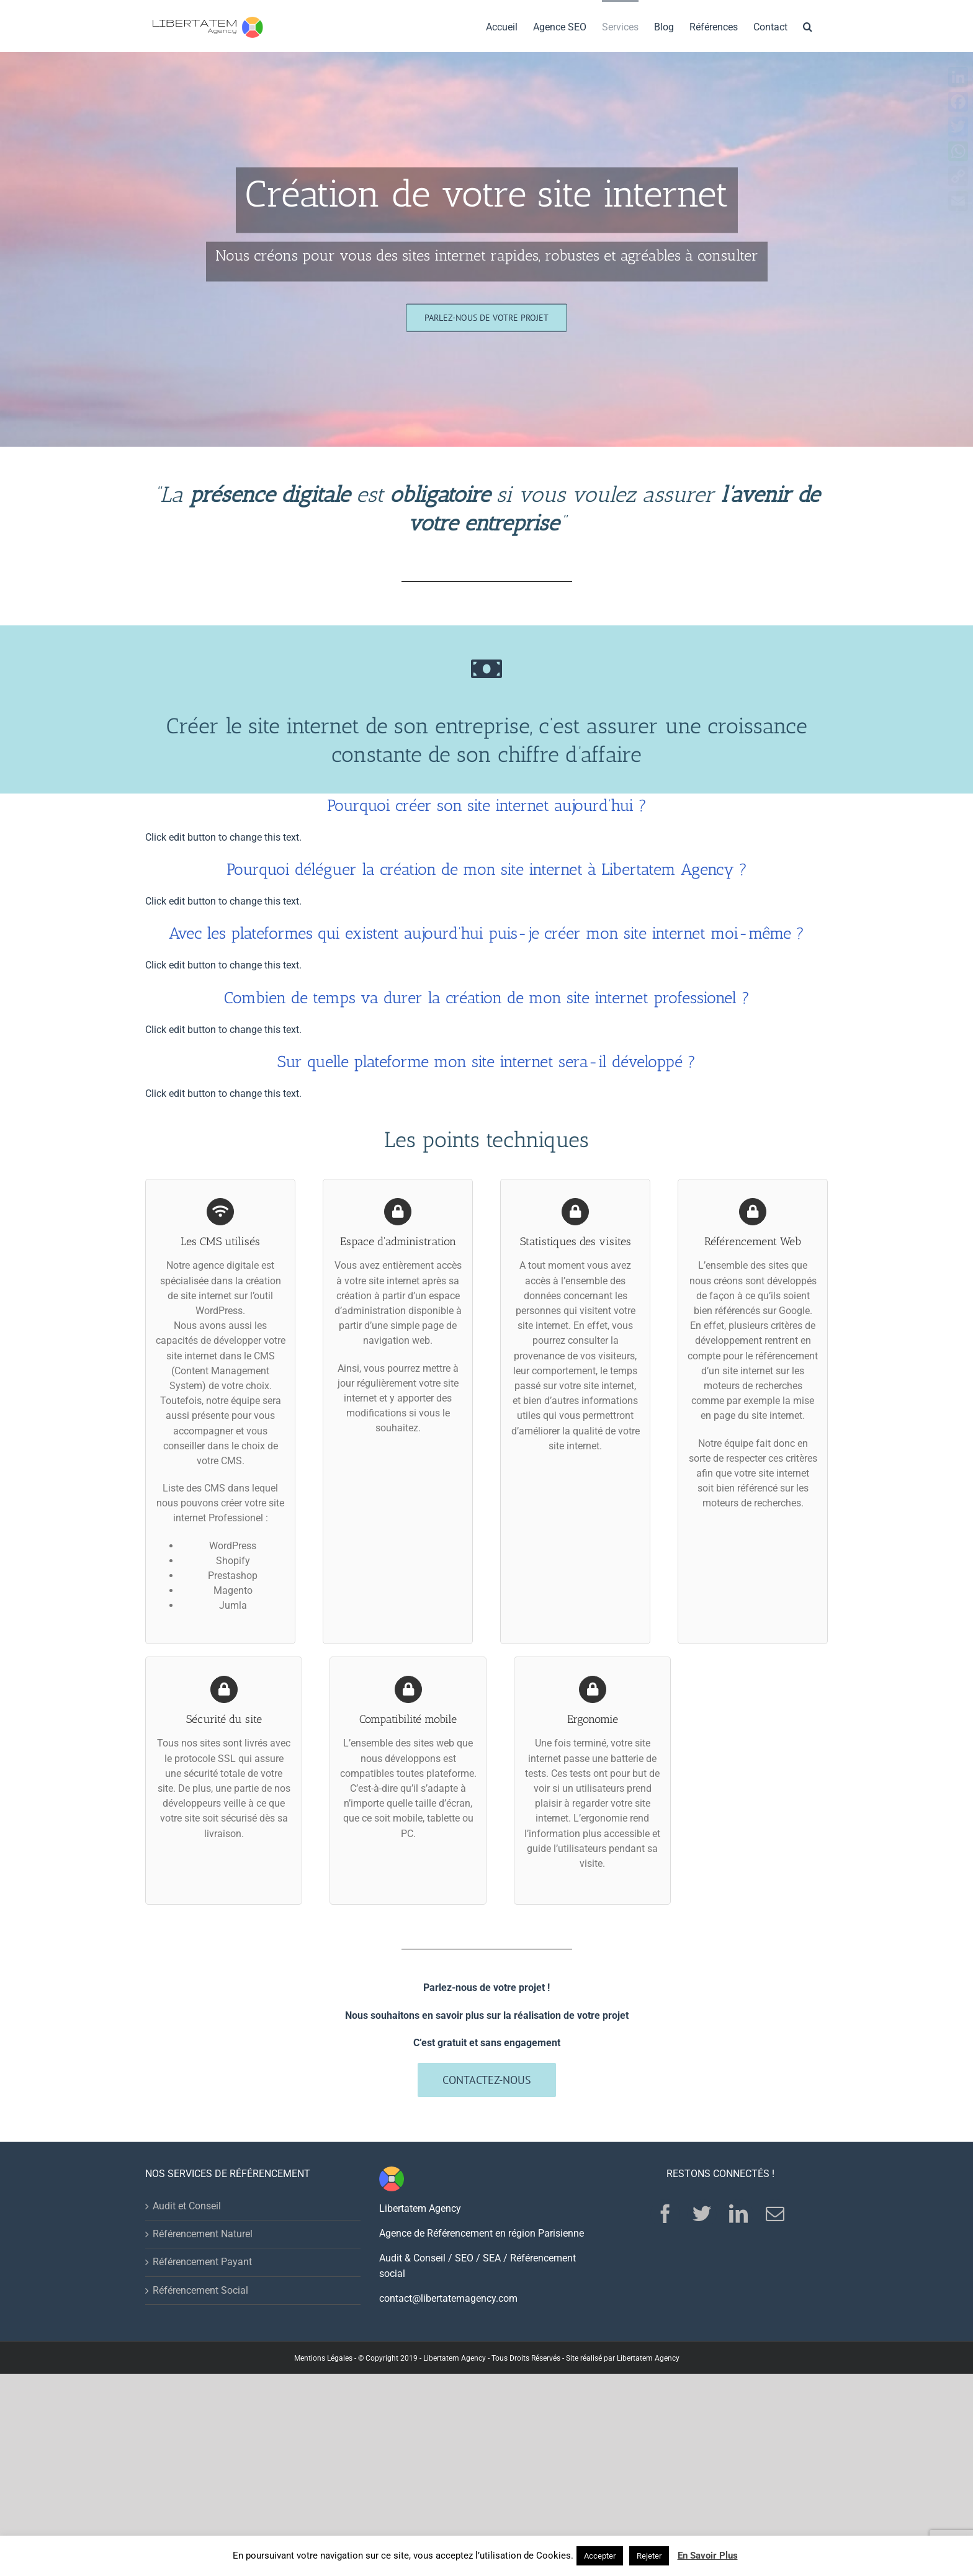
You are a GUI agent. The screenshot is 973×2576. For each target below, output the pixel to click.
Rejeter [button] (649, 2555)
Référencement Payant (202, 2262)
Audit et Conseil (187, 2206)
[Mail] (775, 2214)
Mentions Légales (323, 2358)
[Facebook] (665, 2214)
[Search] (807, 26)
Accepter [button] (600, 2555)
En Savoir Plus (708, 2555)
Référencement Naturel (203, 2234)
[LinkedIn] (738, 2214)
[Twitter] (702, 2214)
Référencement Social (200, 2290)
